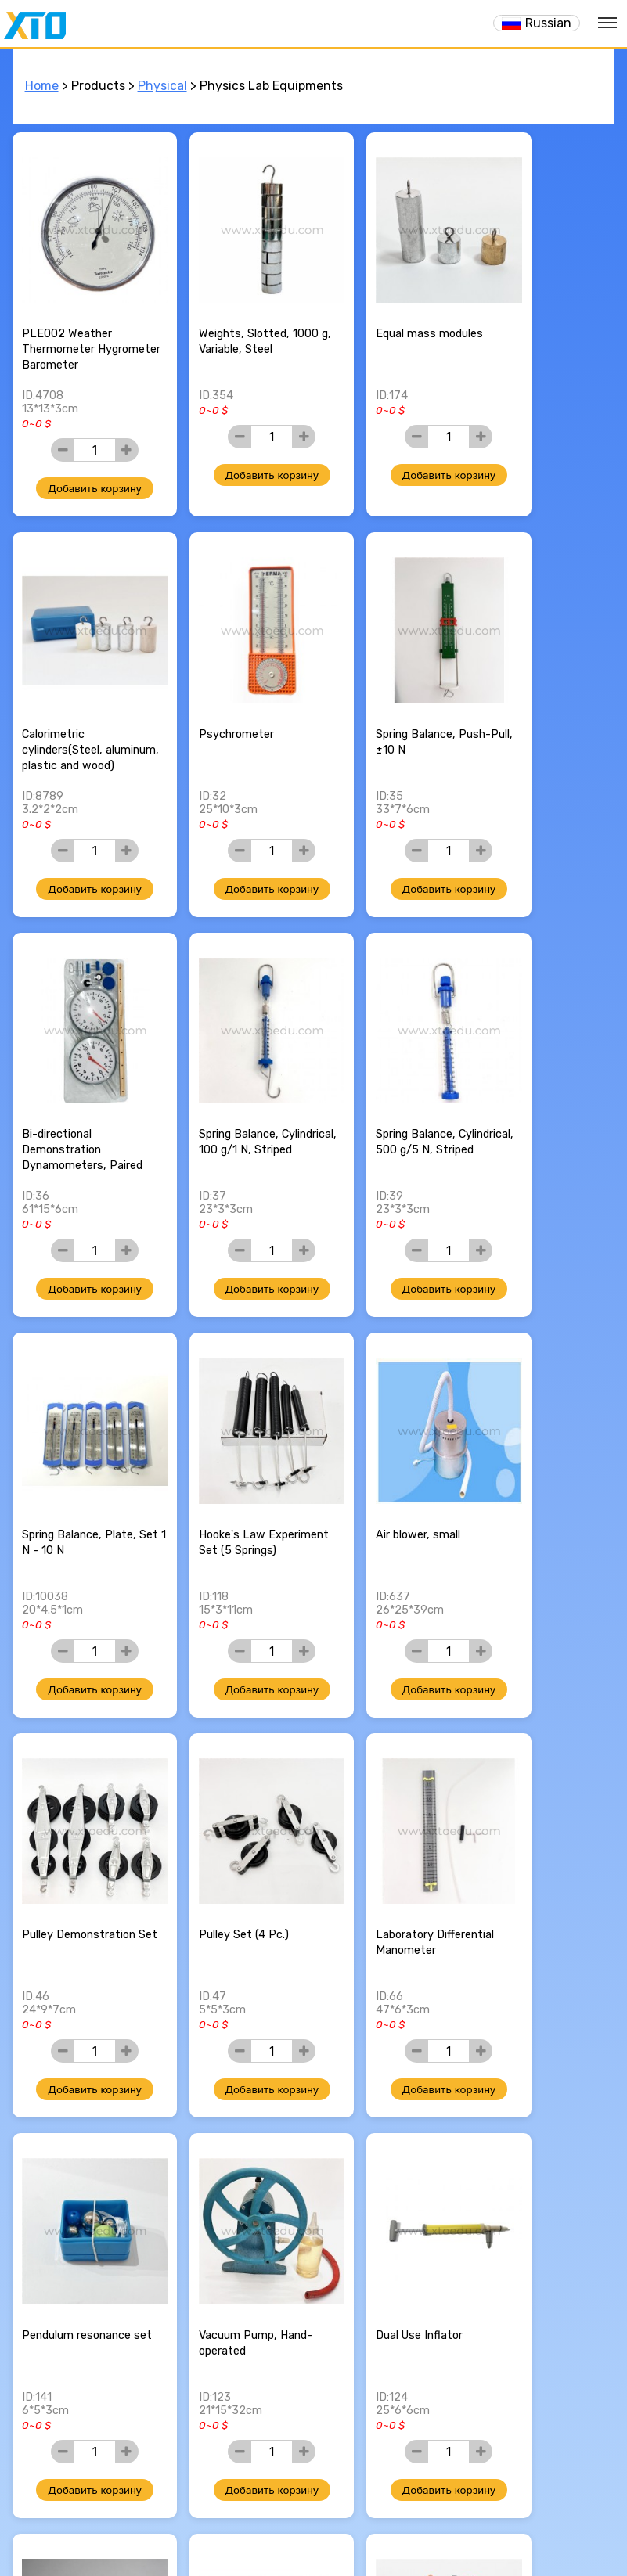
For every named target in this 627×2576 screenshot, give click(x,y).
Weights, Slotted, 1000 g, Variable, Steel (235, 318)
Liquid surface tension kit (541, 1825)
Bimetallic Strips (372, 1818)
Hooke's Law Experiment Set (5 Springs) (377, 1080)
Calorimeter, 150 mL (74, 2194)
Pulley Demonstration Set (78, 1448)
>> (383, 2413)
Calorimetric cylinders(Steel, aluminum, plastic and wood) (539, 334)
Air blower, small (525, 1064)
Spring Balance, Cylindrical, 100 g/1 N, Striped (538, 703)
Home (42, 85)
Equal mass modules (382, 311)
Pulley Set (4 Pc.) (220, 1441)
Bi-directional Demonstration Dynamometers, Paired (389, 703)
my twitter (299, 2512)
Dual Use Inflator (218, 1818)
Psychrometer (59, 687)
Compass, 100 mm (531, 2194)
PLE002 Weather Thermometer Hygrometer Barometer (83, 326)
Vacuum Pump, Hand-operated (78, 1825)
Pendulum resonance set (537, 1448)
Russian (548, 23)
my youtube (355, 2512)
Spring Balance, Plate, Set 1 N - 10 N (232, 1072)
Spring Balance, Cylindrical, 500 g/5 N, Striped (79, 1080)
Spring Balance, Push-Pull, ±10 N (232, 695)
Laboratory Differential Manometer (388, 1448)
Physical (162, 85)
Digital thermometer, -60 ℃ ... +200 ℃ (383, 2202)
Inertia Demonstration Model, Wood (233, 2202)
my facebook (271, 2512)
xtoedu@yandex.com (321, 2488)
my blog (327, 2512)
